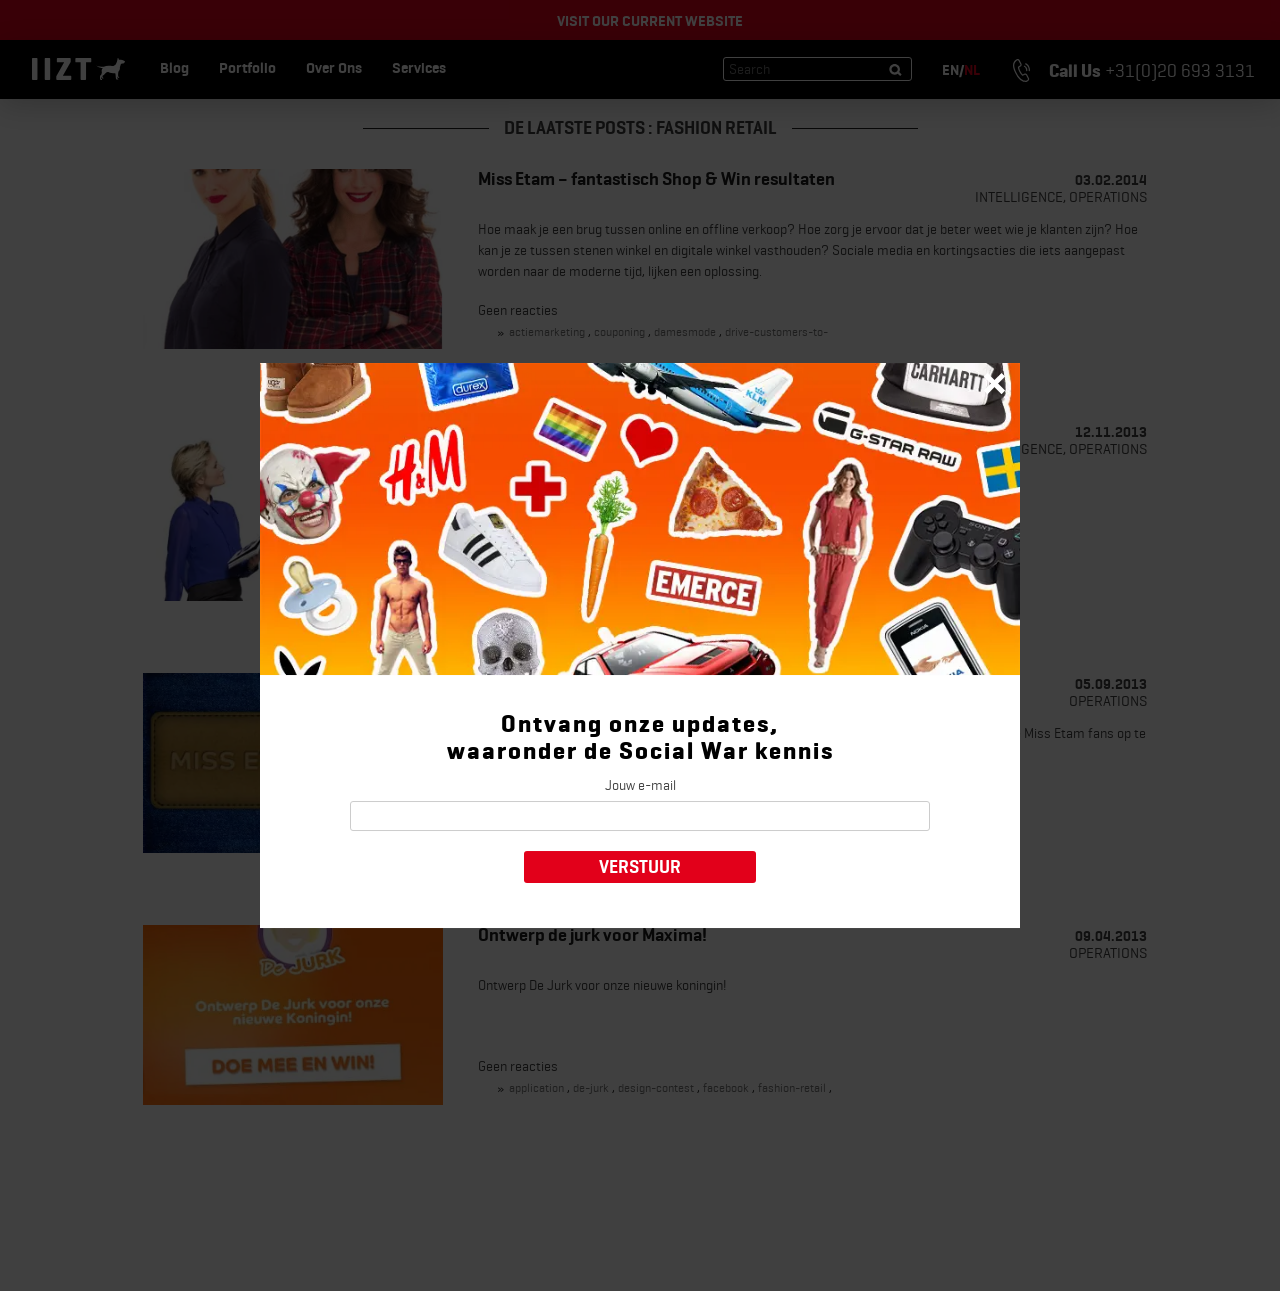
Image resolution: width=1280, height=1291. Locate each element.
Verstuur (640, 867)
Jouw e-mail (640, 785)
